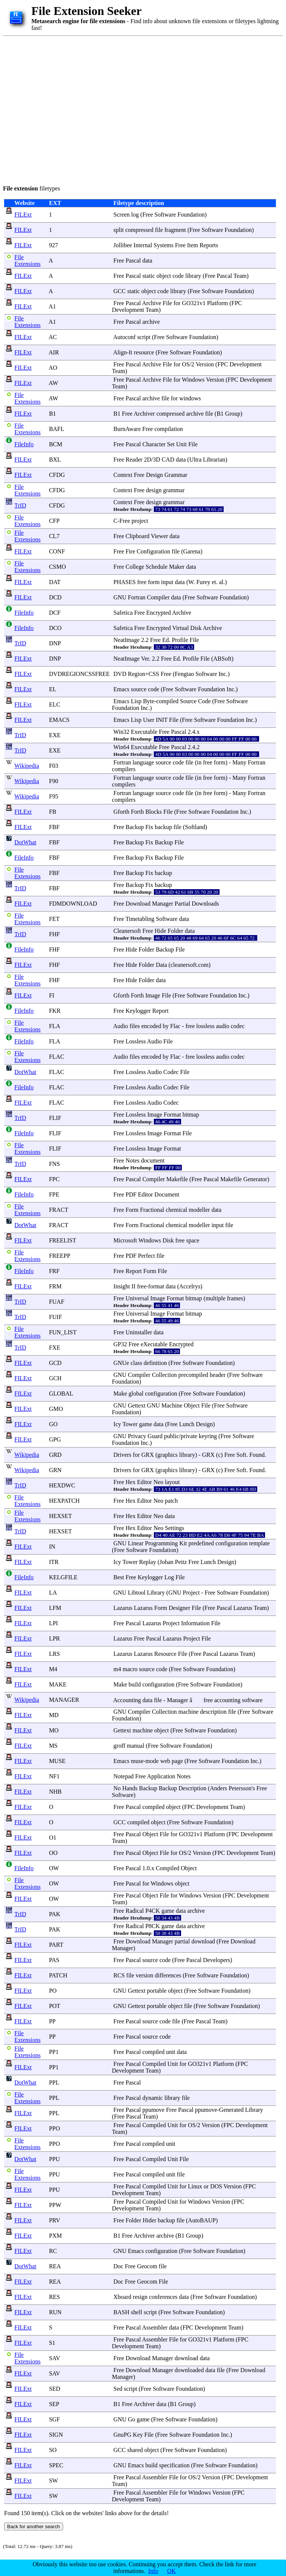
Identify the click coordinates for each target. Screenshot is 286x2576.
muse (137, 1761)
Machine (171, 1405)
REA (54, 2266)
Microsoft (125, 1240)
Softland (195, 827)
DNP (54, 643)
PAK (54, 1914)
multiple (215, 1298)
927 (53, 245)
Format (172, 1114)
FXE (54, 1347)
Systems (163, 245)
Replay (147, 1562)
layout (172, 1482)
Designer (179, 1608)
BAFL (56, 429)
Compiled (167, 1868)
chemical (176, 1210)
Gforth (122, 812)
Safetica (123, 612)
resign (140, 2297)
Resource (165, 1654)
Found (257, 1455)
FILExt (23, 214)
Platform (217, 303)
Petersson (240, 1788)
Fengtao (184, 674)
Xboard (122, 2297)
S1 (52, 2343)
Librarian (214, 459)
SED (54, 2389)
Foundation (191, 214)
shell (136, 2312)
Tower (130, 1424)
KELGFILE (63, 1577)
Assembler (154, 2327)
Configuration (153, 551)
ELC (54, 704)
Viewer (159, 536)
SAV (54, 2358)
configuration (161, 1393)
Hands (129, 1788)
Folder (175, 931)
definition (155, 1363)
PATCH (58, 1975)
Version (205, 364)
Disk (196, 628)
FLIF (55, 1118)
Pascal (133, 260)
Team (239, 276)
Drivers (122, 1455)
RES (54, 2297)
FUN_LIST (63, 1332)
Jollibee (123, 245)
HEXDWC (62, 1485)
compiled (167, 701)
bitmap (191, 1114)
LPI (53, 1623)
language (143, 762)
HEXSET (60, 1516)
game (145, 1424)
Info (153, 2571)
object (163, 276)
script (143, 337)
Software (165, 214)
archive (151, 322)
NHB (55, 1791)
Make (120, 1393)
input (167, 582)
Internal (143, 245)
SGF (54, 2419)
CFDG (57, 475)
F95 (53, 796)
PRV (54, 2220)
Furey (203, 582)
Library (156, 1592)
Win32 (122, 732)
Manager (162, 903)
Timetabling (140, 919)
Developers (216, 1960)
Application (161, 1776)
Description (192, 1788)
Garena (191, 551)
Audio (120, 1026)
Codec (171, 1072)
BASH (122, 2312)
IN (52, 1546)
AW (53, 383)
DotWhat (26, 842)
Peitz (181, 1562)
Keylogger (138, 1011)
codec (238, 1026)
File (167, 303)
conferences (163, 2297)
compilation (168, 429)
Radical (134, 1911)
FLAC (56, 1056)
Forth (137, 812)
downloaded (189, 2370)
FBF (54, 827)
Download (137, 903)
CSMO (57, 567)
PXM (55, 2235)
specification (174, 2465)
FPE (54, 1194)
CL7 (54, 536)
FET (54, 919)
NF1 (54, 1776)
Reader (133, 459)
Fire (130, 551)
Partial (182, 903)
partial (182, 1941)
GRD (55, 1455)
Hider (149, 2220)
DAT (54, 582)
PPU (54, 2159)
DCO (55, 628)
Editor (145, 1194)
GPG (55, 1439)
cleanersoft (184, 965)
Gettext (136, 1405)
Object (192, 1405)
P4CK (152, 1911)
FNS (54, 1164)
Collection (164, 1375)
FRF (54, 1271)
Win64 (122, 747)
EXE (54, 735)
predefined (201, 1543)
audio (222, 1026)
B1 (52, 413)
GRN (55, 1470)
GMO (56, 1409)
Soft (241, 1455)
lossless (205, 1026)
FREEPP (59, 1256)
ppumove (153, 2110)
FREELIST (62, 1240)
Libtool (136, 1592)
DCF (54, 612)
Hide (160, 931)
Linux (195, 2186)
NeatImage (127, 640)
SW (53, 2480)
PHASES (125, 582)
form (153, 582)
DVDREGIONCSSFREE (79, 674)
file (159, 230)
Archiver (144, 413)
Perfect (146, 1256)
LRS (54, 1654)
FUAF (56, 1301)
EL (52, 689)
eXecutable (154, 1344)
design (154, 490)
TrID (20, 505)
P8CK (152, 1926)
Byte (148, 701)
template (259, 1543)
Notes (132, 1160)
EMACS (59, 720)
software (252, 1700)
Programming (161, 1543)
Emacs (122, 689)
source (138, 689)
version (144, 1975)
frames (235, 1298)
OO (53, 1853)
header (218, 1375)
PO (52, 1990)
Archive (151, 303)
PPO (54, 2128)
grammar (174, 490)
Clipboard (137, 536)
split (119, 230)
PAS (54, 1960)
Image (152, 995)
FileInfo (24, 444)
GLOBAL (61, 1393)
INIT (162, 720)
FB (52, 812)
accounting (227, 1700)
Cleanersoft (127, 931)
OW (54, 1868)
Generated (231, 2110)
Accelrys (189, 1286)
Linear (135, 1543)
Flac (175, 1026)
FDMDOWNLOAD (73, 903)
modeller (199, 1210)
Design (154, 475)
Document (167, 1194)
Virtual (180, 628)
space (192, 1240)
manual (135, 1745)
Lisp (136, 701)
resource (144, 352)
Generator (255, 1179)
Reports (208, 245)
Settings (174, 1528)
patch (171, 1501)
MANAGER (64, 1700)
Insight (122, 1286)
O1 (52, 1837)
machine (188, 1711)
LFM (55, 1608)
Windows (193, 379)
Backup (134, 827)
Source (188, 701)
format (156, 1286)
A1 (52, 306)
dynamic (152, 2098)
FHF (54, 934)
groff (119, 1745)
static (148, 276)
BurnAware (127, 429)
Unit (181, 444)
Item (192, 245)
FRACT (58, 1210)
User (148, 720)
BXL (54, 459)
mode (152, 1761)
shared (135, 2450)
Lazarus (123, 1608)
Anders (218, 1788)
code (178, 276)
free (141, 582)
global (135, 1393)
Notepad (124, 1776)
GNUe (121, 1363)
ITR (54, 1562)
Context (123, 475)
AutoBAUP (202, 2220)
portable (157, 1990)
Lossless (135, 1041)
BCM (55, 444)
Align (120, 352)
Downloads (205, 903)
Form (132, 1210)
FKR (54, 1011)
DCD (55, 597)
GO (53, 1424)
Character (153, 444)
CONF (57, 551)
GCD (55, 1363)
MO (54, 1730)
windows (190, 398)
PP (52, 2021)
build (134, 1684)
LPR (54, 1638)
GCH (55, 1378)
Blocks (153, 812)
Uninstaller (138, 1332)
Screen (122, 214)
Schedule (157, 567)
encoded (151, 1026)
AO (53, 367)
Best (119, 1577)
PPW (55, 2205)
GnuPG (122, 2434)
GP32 (120, 1344)
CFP (54, 521)
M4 (53, 1669)
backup (163, 827)
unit (170, 2052)
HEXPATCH (64, 1501)
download (203, 1941)
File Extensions (28, 260)
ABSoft (222, 658)
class (136, 1363)
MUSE (57, 1761)
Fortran (136, 597)
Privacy (137, 1436)
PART (56, 1945)
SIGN (56, 2434)
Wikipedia (27, 766)
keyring (208, 1436)
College (134, 567)
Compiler (158, 597)
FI (51, 995)
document (153, 1160)
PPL (54, 2082)
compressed (139, 230)
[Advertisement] (70, 109)
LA (52, 1592)
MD (54, 1715)
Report (160, 1011)
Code (204, 701)
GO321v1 (193, 303)
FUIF (55, 1317)
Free (147, 214)
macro (129, 1669)
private (189, 1436)
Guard (154, 1436)
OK (171, 2571)
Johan (166, 1562)
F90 (53, 781)
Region (136, 674)
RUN (55, 2312)
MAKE (57, 1684)
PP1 (54, 2052)
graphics (168, 1455)
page (177, 1761)
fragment (175, 230)
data (147, 260)
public (171, 1436)
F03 (53, 766)
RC (53, 2251)
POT (54, 2006)
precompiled (193, 1375)
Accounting (127, 1700)
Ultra (195, 459)
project (139, 521)
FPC (54, 1179)
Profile (180, 640)
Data (161, 965)
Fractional (152, 1210)
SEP (54, 2404)
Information (195, 1623)
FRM (55, 1286)
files (135, 1026)
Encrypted (158, 612)
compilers (124, 769)
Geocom (147, 2266)
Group (232, 413)
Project (191, 1592)
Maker (177, 567)
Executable (144, 732)
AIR (54, 352)
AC (53, 337)
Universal (137, 1298)
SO (52, 2450)
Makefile (177, 1179)
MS (53, 1745)
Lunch (187, 1424)
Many (239, 762)
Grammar (175, 475)
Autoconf (124, 337)
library (193, 276)
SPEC (56, 2465)
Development (128, 310)
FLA (54, 1026)
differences (168, 1975)
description (213, 1711)
